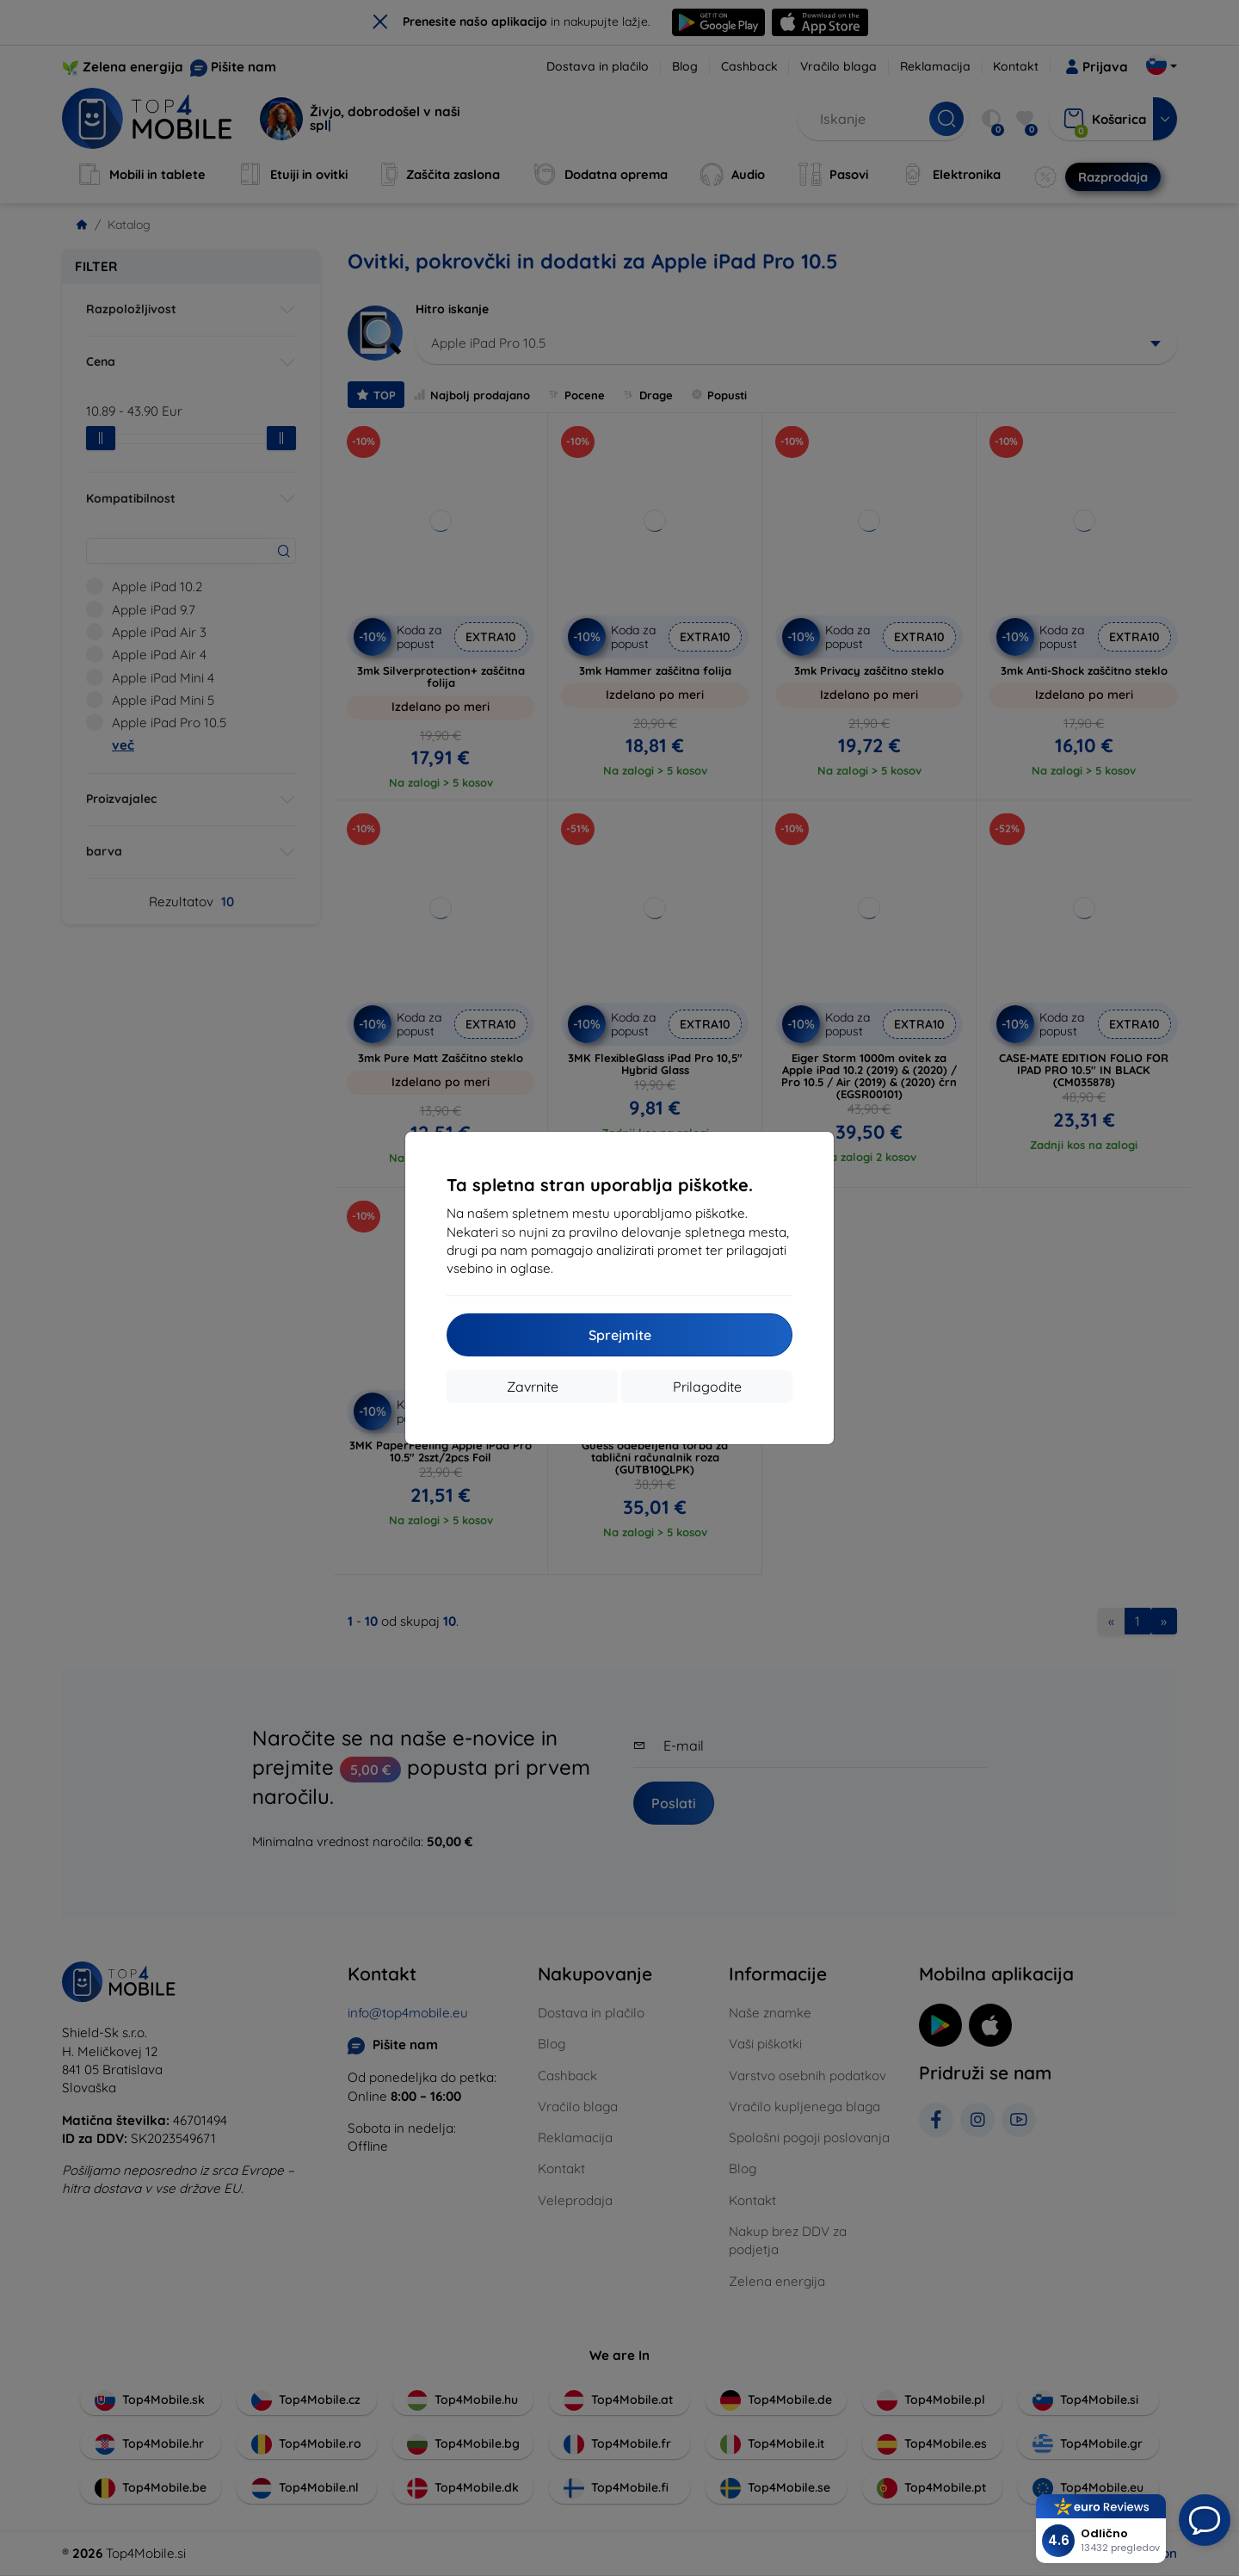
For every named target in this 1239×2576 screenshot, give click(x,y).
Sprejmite (620, 1335)
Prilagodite (707, 1386)
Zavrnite (532, 1386)
